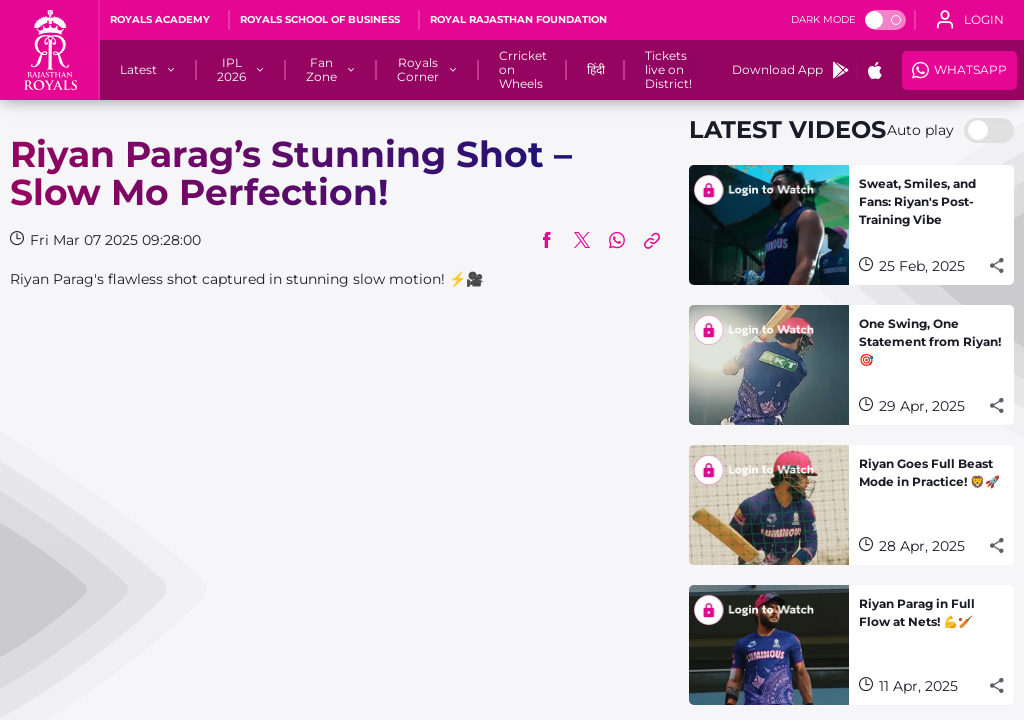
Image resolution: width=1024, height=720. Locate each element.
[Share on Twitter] (582, 240)
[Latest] (138, 70)
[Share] (997, 266)
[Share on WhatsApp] (617, 240)
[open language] (970, 20)
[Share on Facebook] (547, 240)
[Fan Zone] (321, 70)
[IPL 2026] (231, 70)
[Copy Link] (652, 240)
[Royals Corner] (418, 70)
